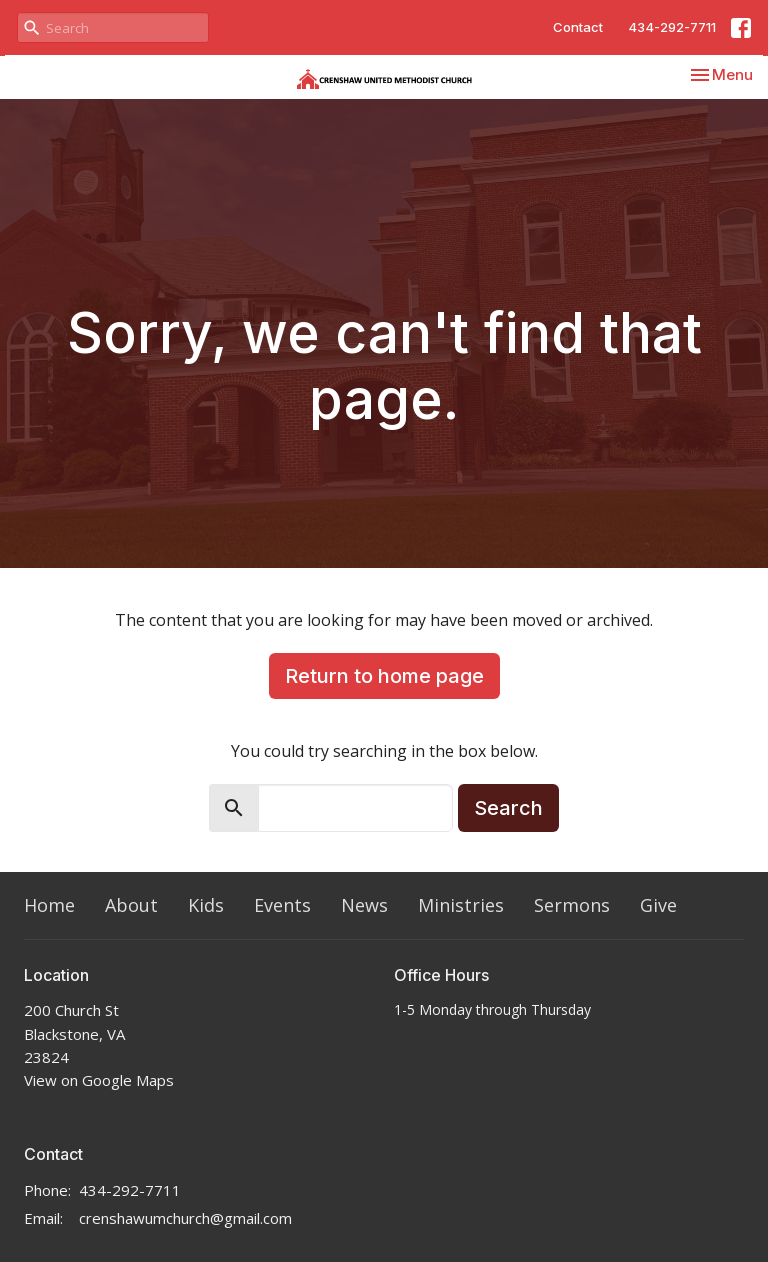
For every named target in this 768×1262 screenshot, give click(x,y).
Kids (206, 905)
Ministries (461, 905)
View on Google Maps (99, 1080)
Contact (578, 27)
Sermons (572, 905)
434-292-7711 (672, 27)
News (364, 905)
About (131, 905)
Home (49, 905)
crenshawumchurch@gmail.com (185, 1218)
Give (658, 905)
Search (508, 808)
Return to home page (384, 676)
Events (282, 905)
